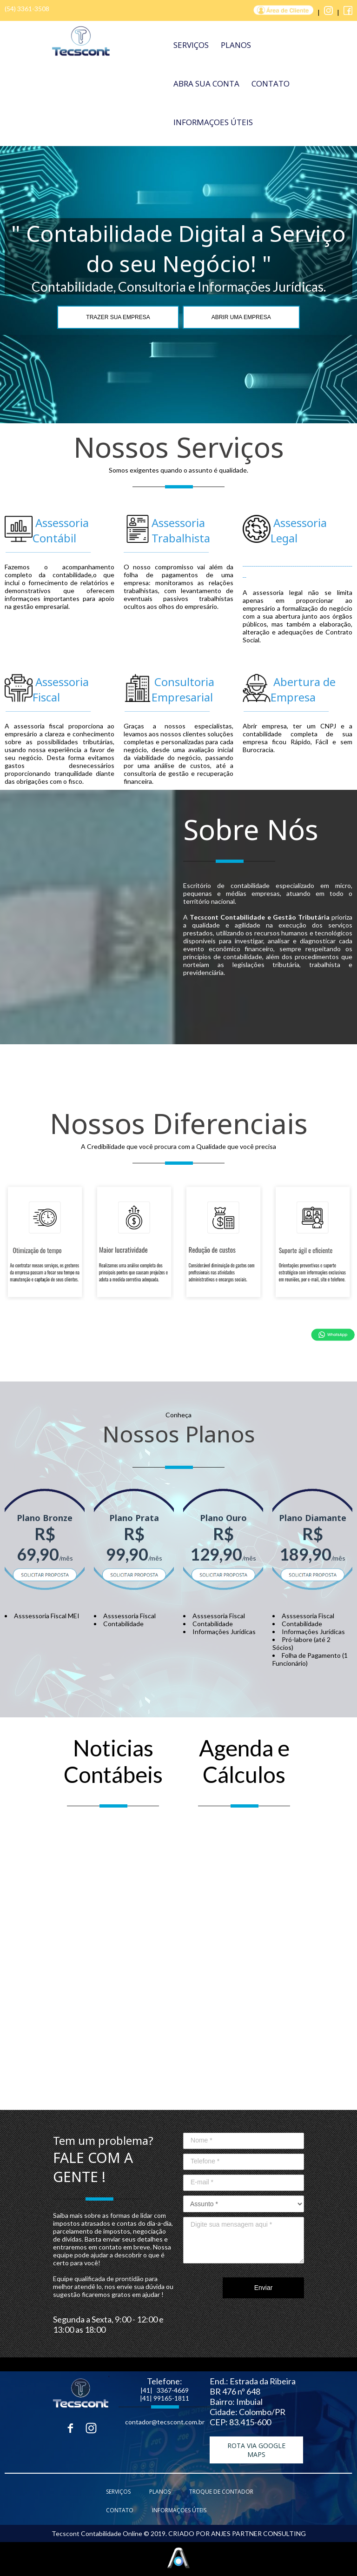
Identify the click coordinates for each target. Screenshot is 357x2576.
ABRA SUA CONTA (206, 83)
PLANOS (236, 45)
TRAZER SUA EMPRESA (118, 317)
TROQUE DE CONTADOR (221, 2492)
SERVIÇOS (191, 45)
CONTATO (270, 83)
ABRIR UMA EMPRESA (241, 317)
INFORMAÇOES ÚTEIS (213, 122)
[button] (256, 2449)
